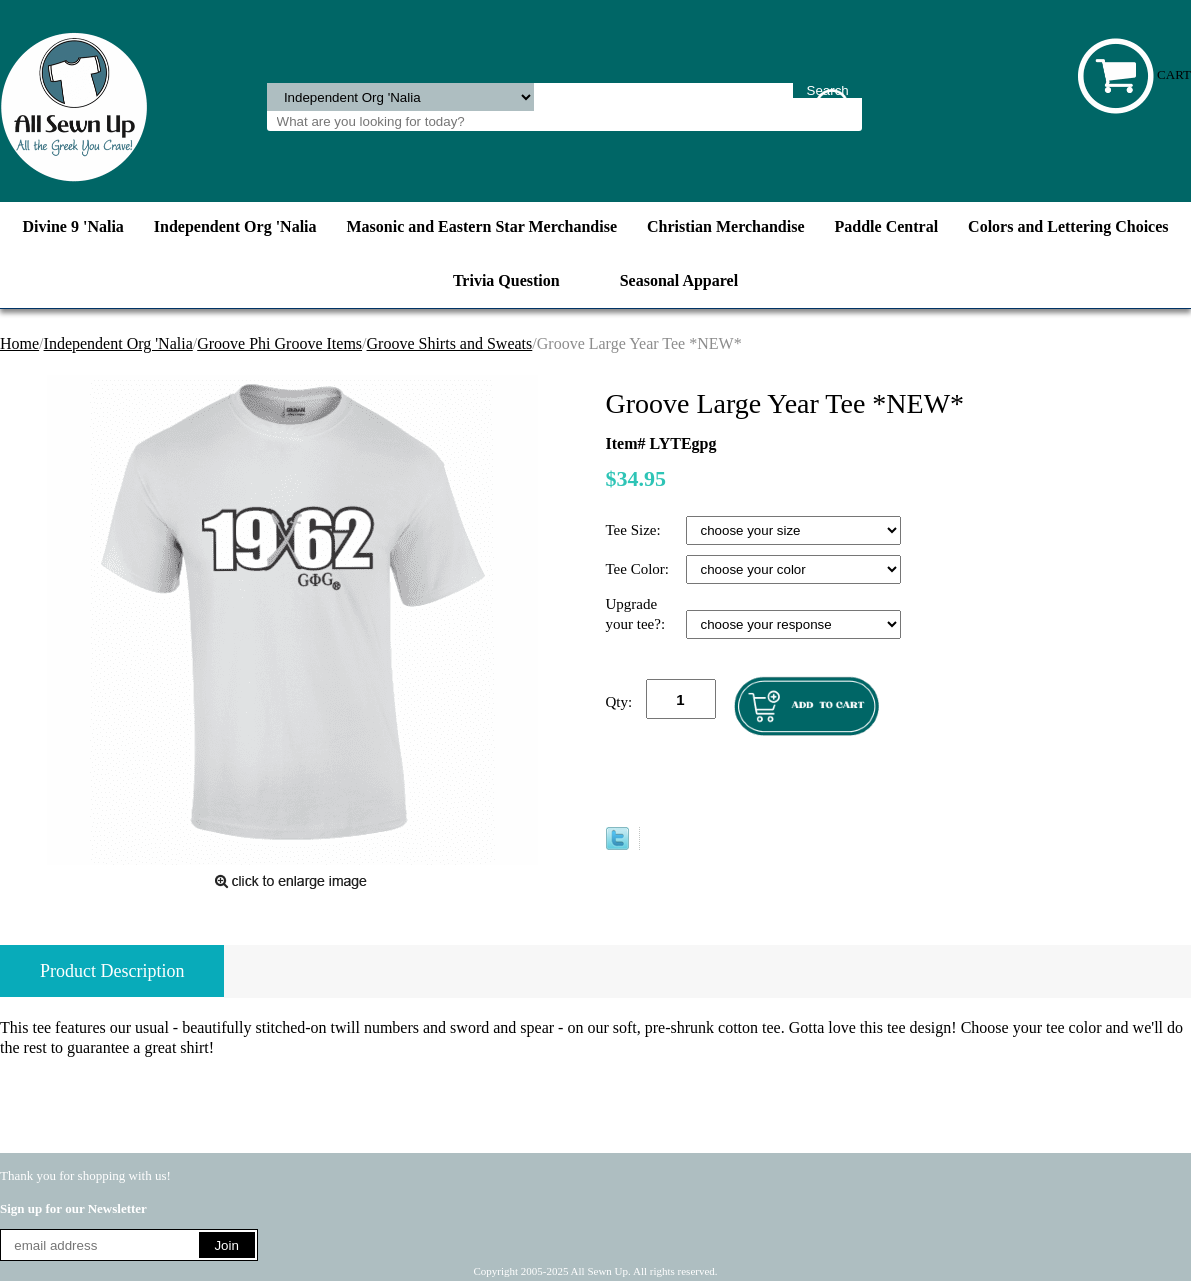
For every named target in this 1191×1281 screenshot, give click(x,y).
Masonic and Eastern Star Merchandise (482, 226)
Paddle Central (887, 226)
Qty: (619, 702)
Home (19, 343)
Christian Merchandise (725, 226)
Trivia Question (506, 280)
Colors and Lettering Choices (1068, 226)
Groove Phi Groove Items (279, 343)
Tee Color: (639, 569)
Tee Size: (635, 530)
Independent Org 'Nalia (235, 226)
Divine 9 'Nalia (72, 226)
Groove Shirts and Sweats (450, 343)
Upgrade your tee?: (637, 614)
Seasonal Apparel (679, 280)
